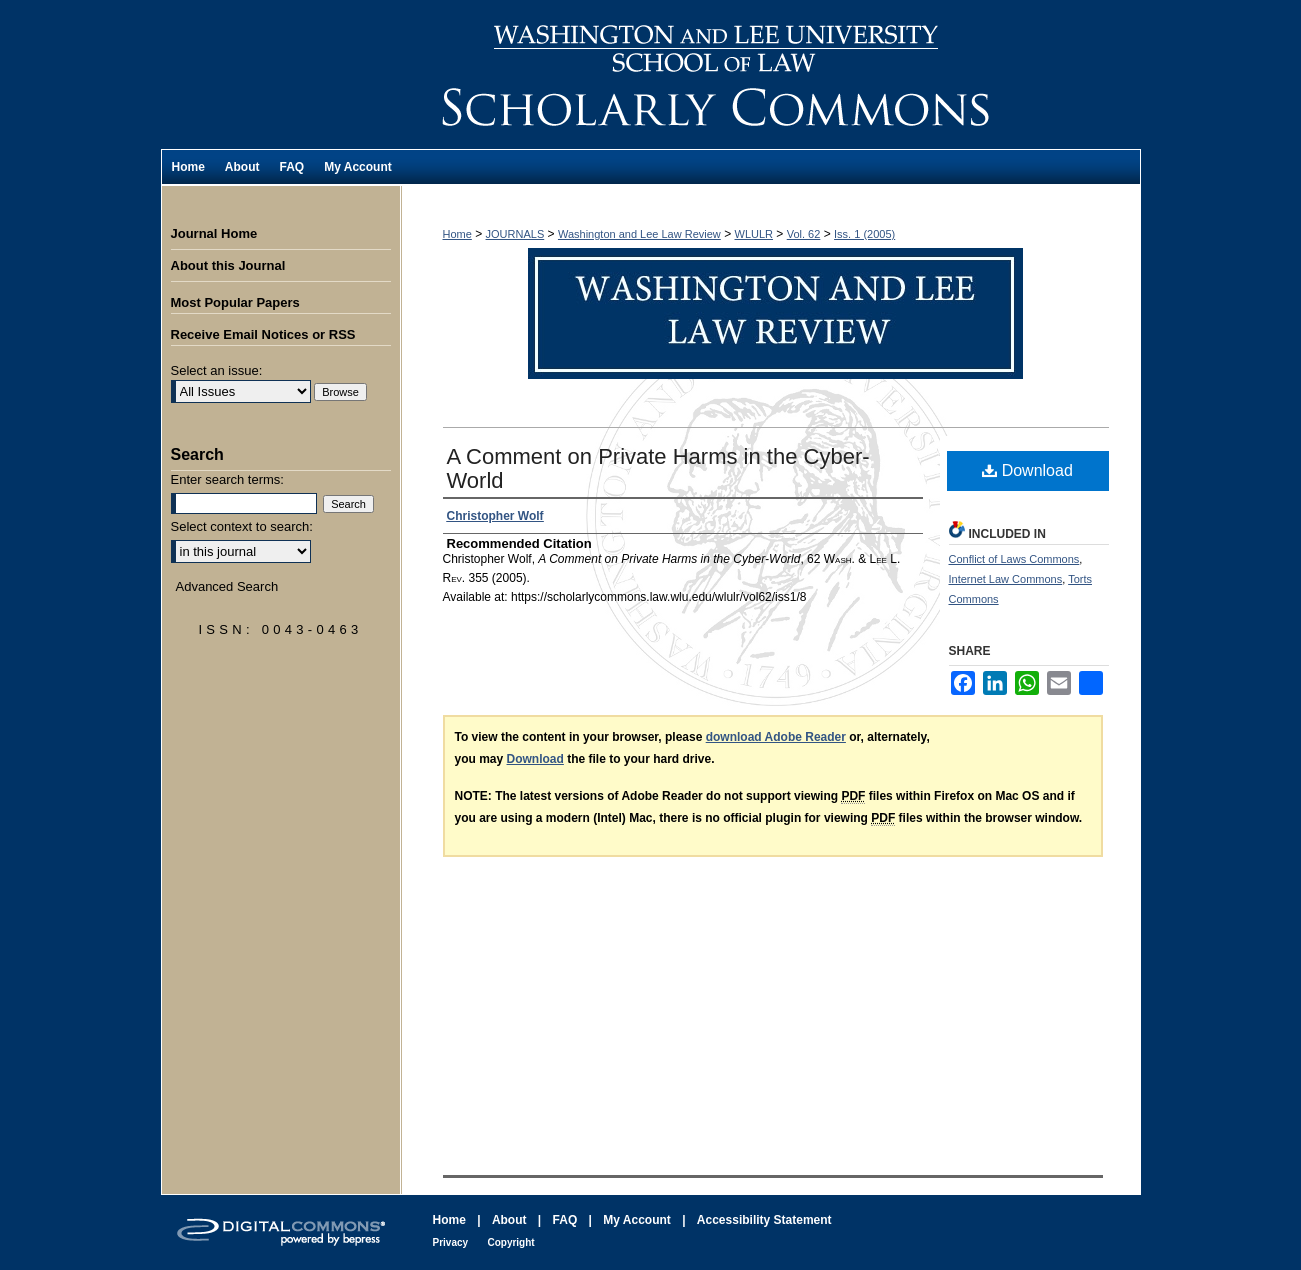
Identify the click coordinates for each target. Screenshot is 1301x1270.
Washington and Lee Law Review (771, 74)
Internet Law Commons (1006, 579)
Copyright (510, 1242)
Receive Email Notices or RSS (263, 334)
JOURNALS (515, 234)
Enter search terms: (227, 479)
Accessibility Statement (764, 1220)
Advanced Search (227, 586)
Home (457, 234)
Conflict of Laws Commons (1014, 559)
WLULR (754, 234)
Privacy (451, 1242)
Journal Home (214, 233)
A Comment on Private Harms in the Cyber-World (658, 468)
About (509, 1220)
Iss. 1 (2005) (864, 234)
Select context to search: (242, 526)
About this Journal (228, 265)
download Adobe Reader (776, 737)
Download (1027, 470)
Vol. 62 (804, 234)
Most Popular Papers (235, 302)
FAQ (565, 1220)
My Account (637, 1220)
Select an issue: (217, 370)
